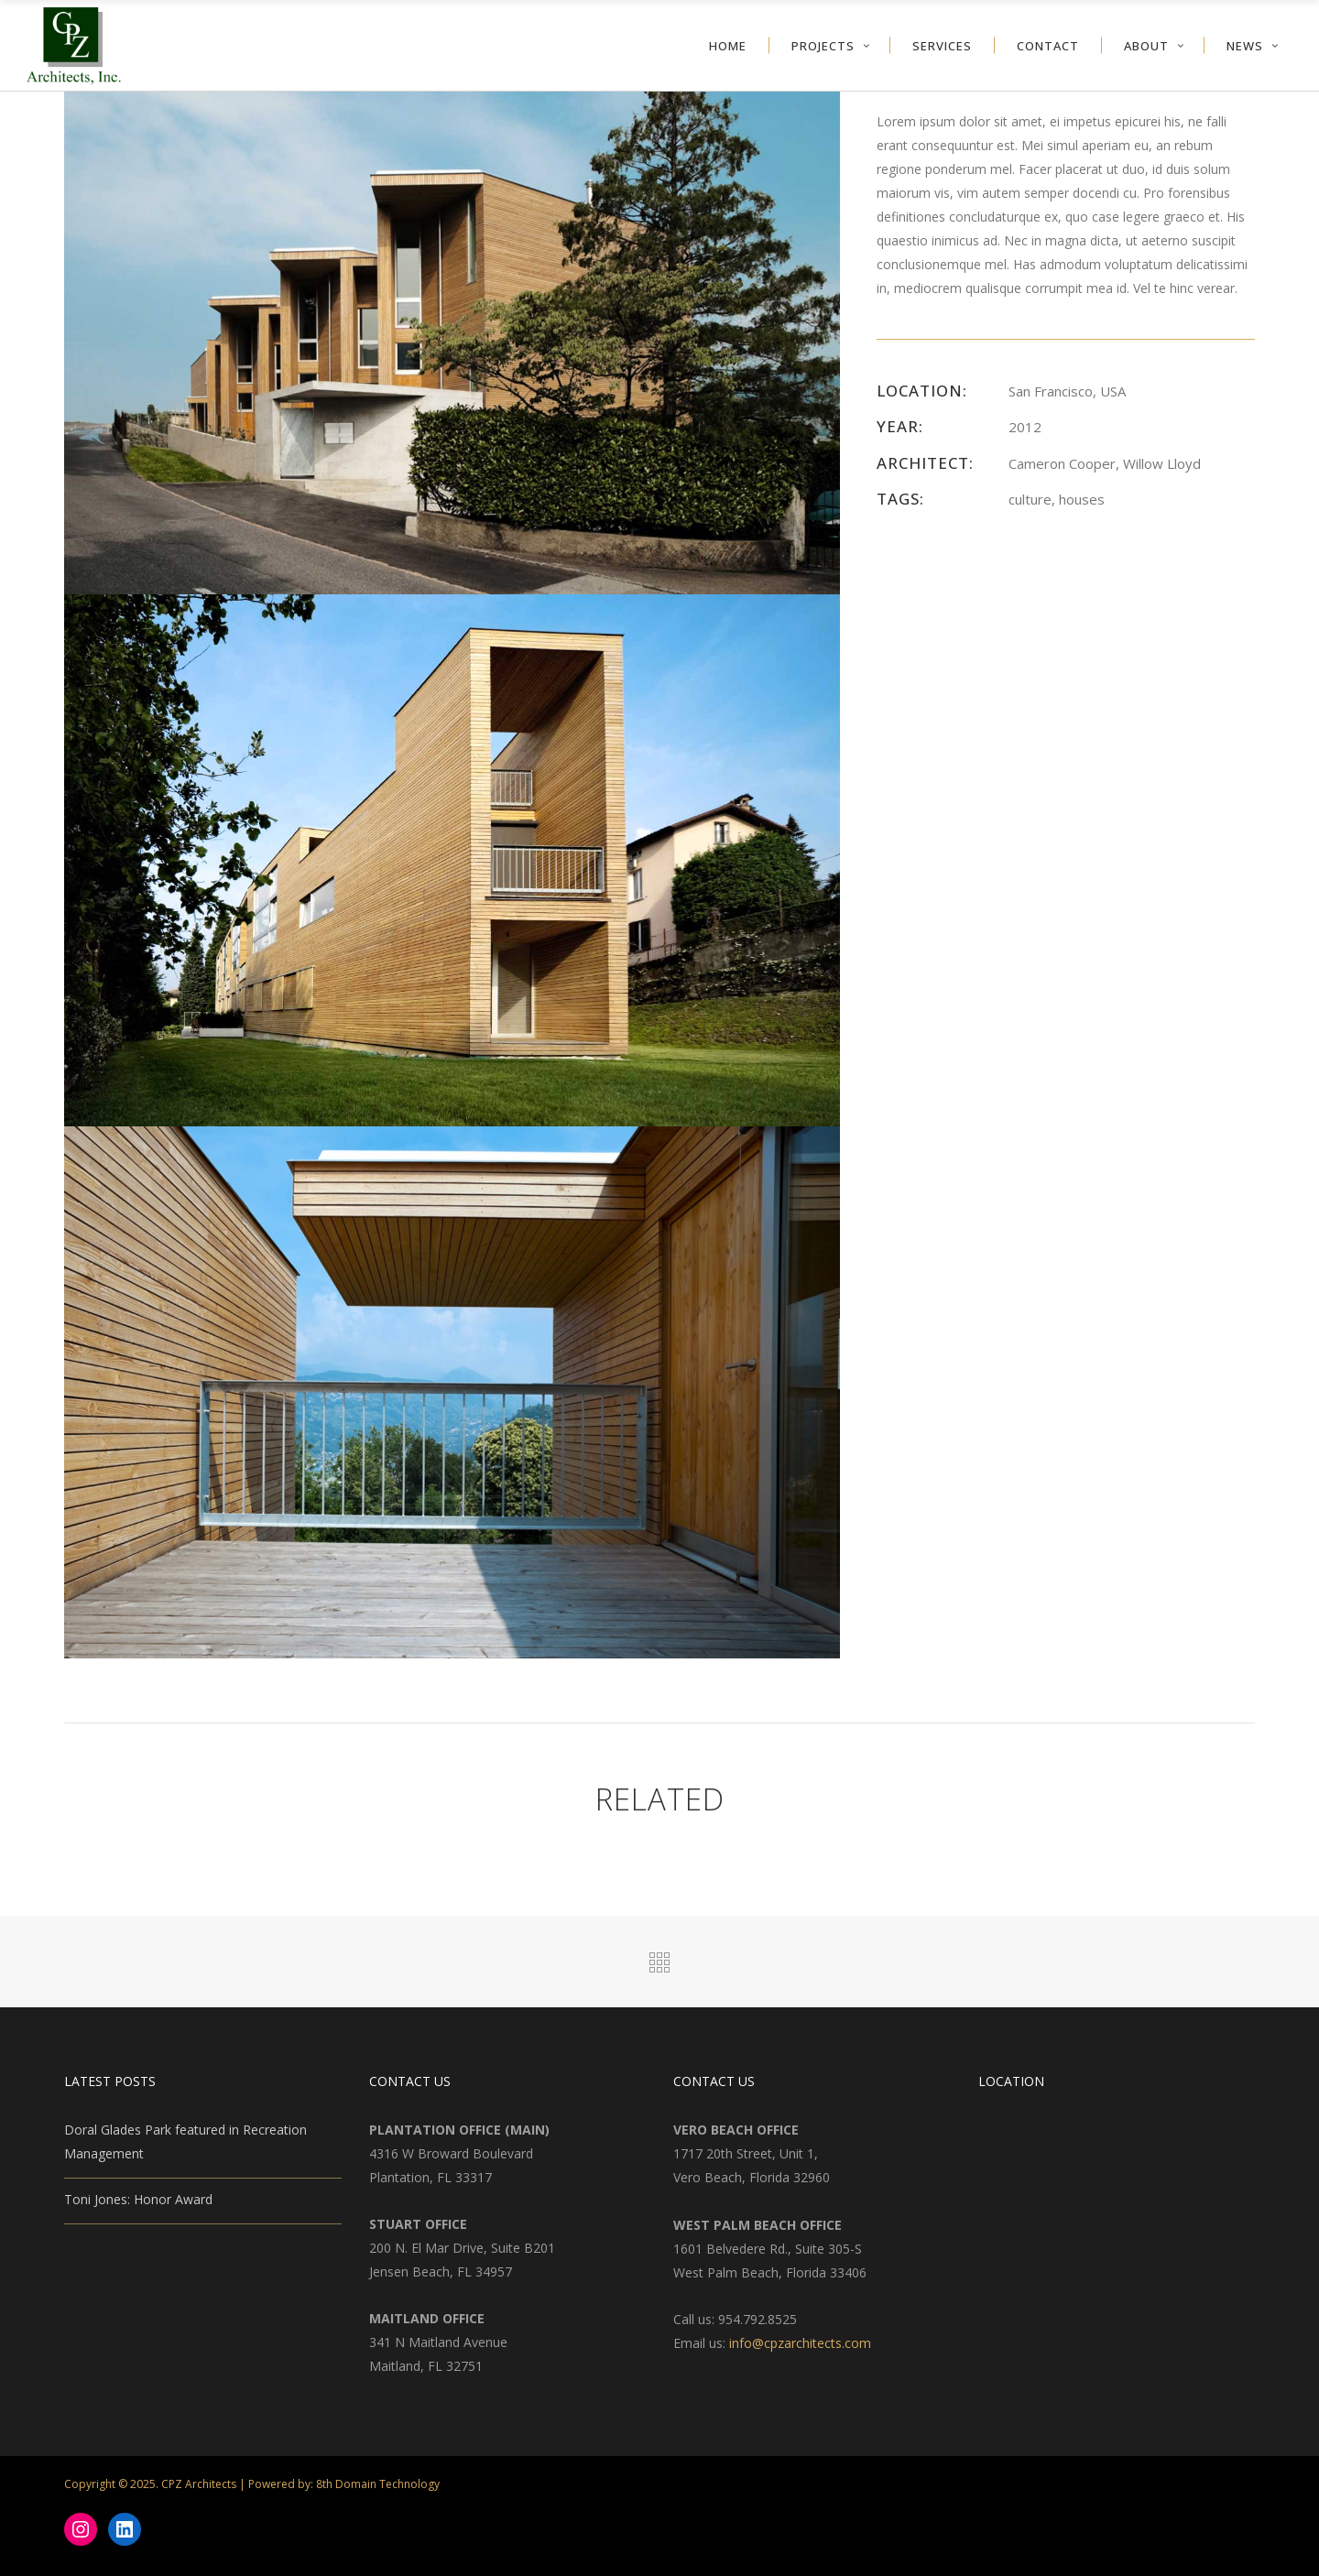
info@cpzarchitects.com (800, 2343)
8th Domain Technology (378, 2484)
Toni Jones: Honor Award (138, 2199)
